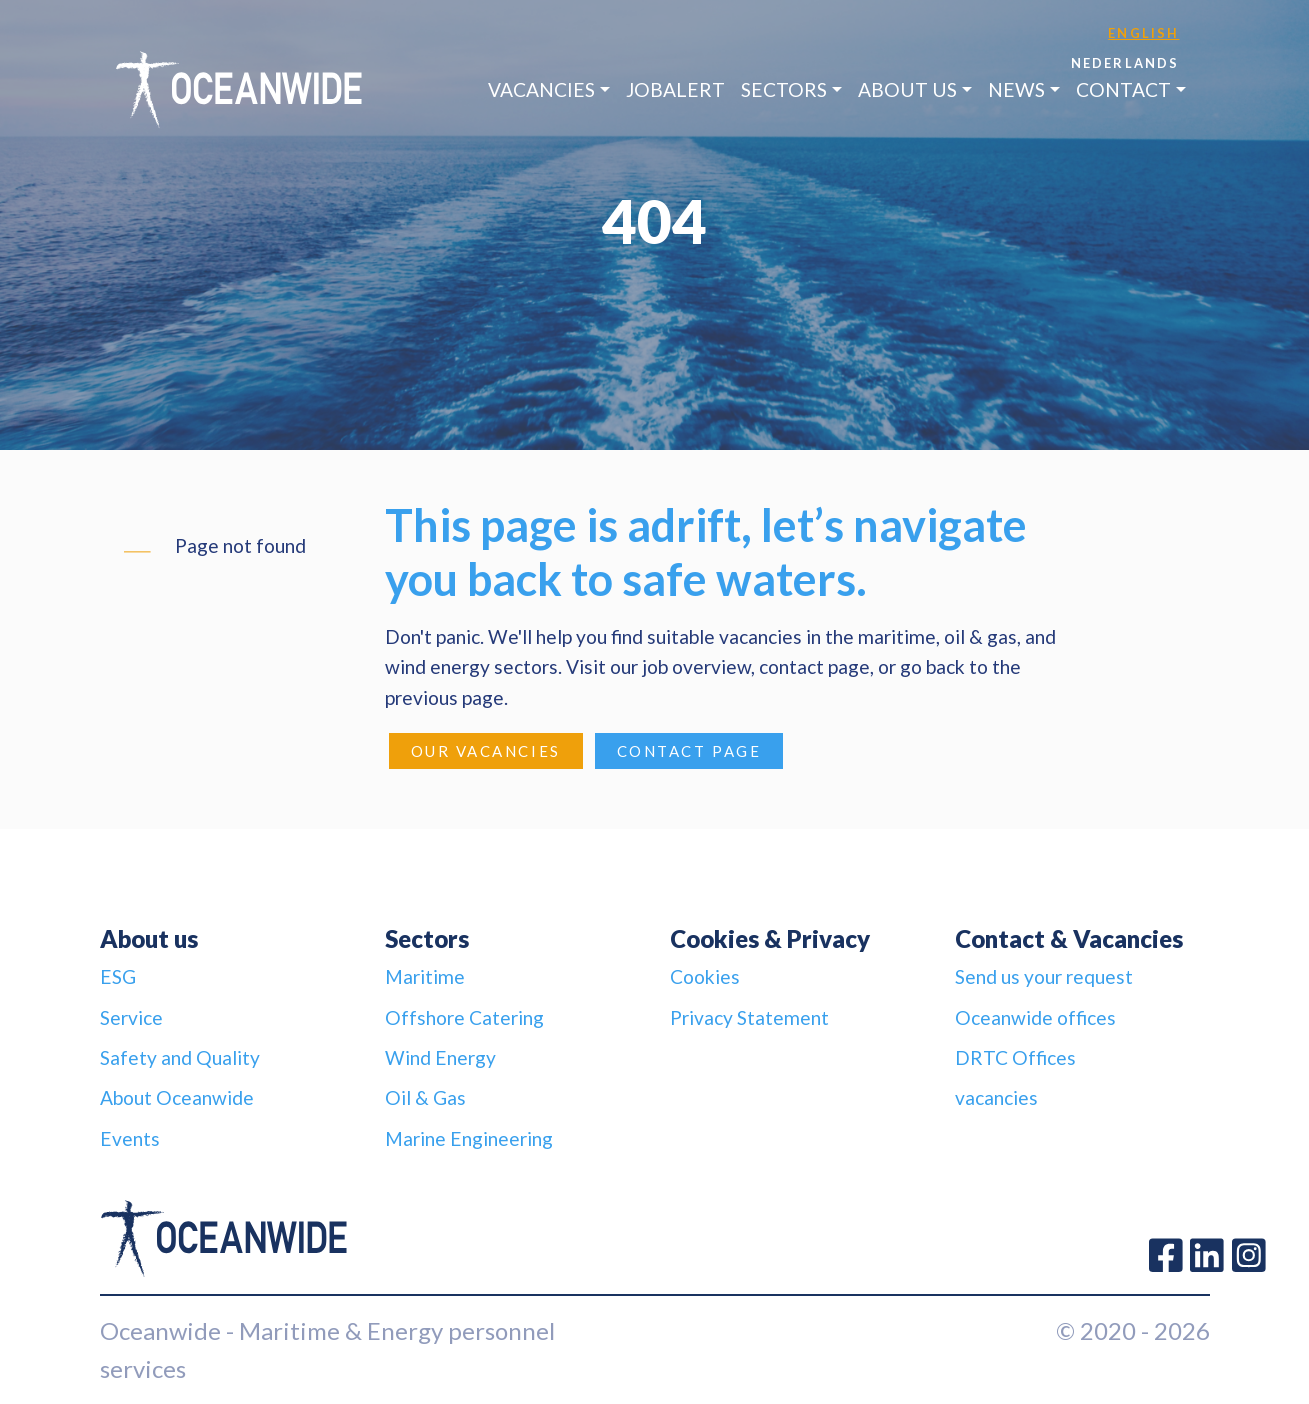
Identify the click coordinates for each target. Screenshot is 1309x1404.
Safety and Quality (180, 1057)
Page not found (240, 545)
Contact (1123, 89)
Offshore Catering (464, 1017)
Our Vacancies (486, 751)
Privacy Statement (749, 1017)
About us (907, 89)
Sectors (784, 89)
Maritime (425, 976)
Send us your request (1044, 976)
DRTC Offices (1015, 1057)
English (1143, 33)
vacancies (996, 1097)
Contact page (689, 751)
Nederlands (1125, 63)
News (1016, 89)
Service (131, 1017)
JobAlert (675, 89)
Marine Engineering (469, 1138)
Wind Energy (440, 1057)
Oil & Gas (425, 1097)
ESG (118, 976)
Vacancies (541, 89)
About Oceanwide (177, 1097)
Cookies (705, 976)
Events (130, 1138)
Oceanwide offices (1035, 1017)
